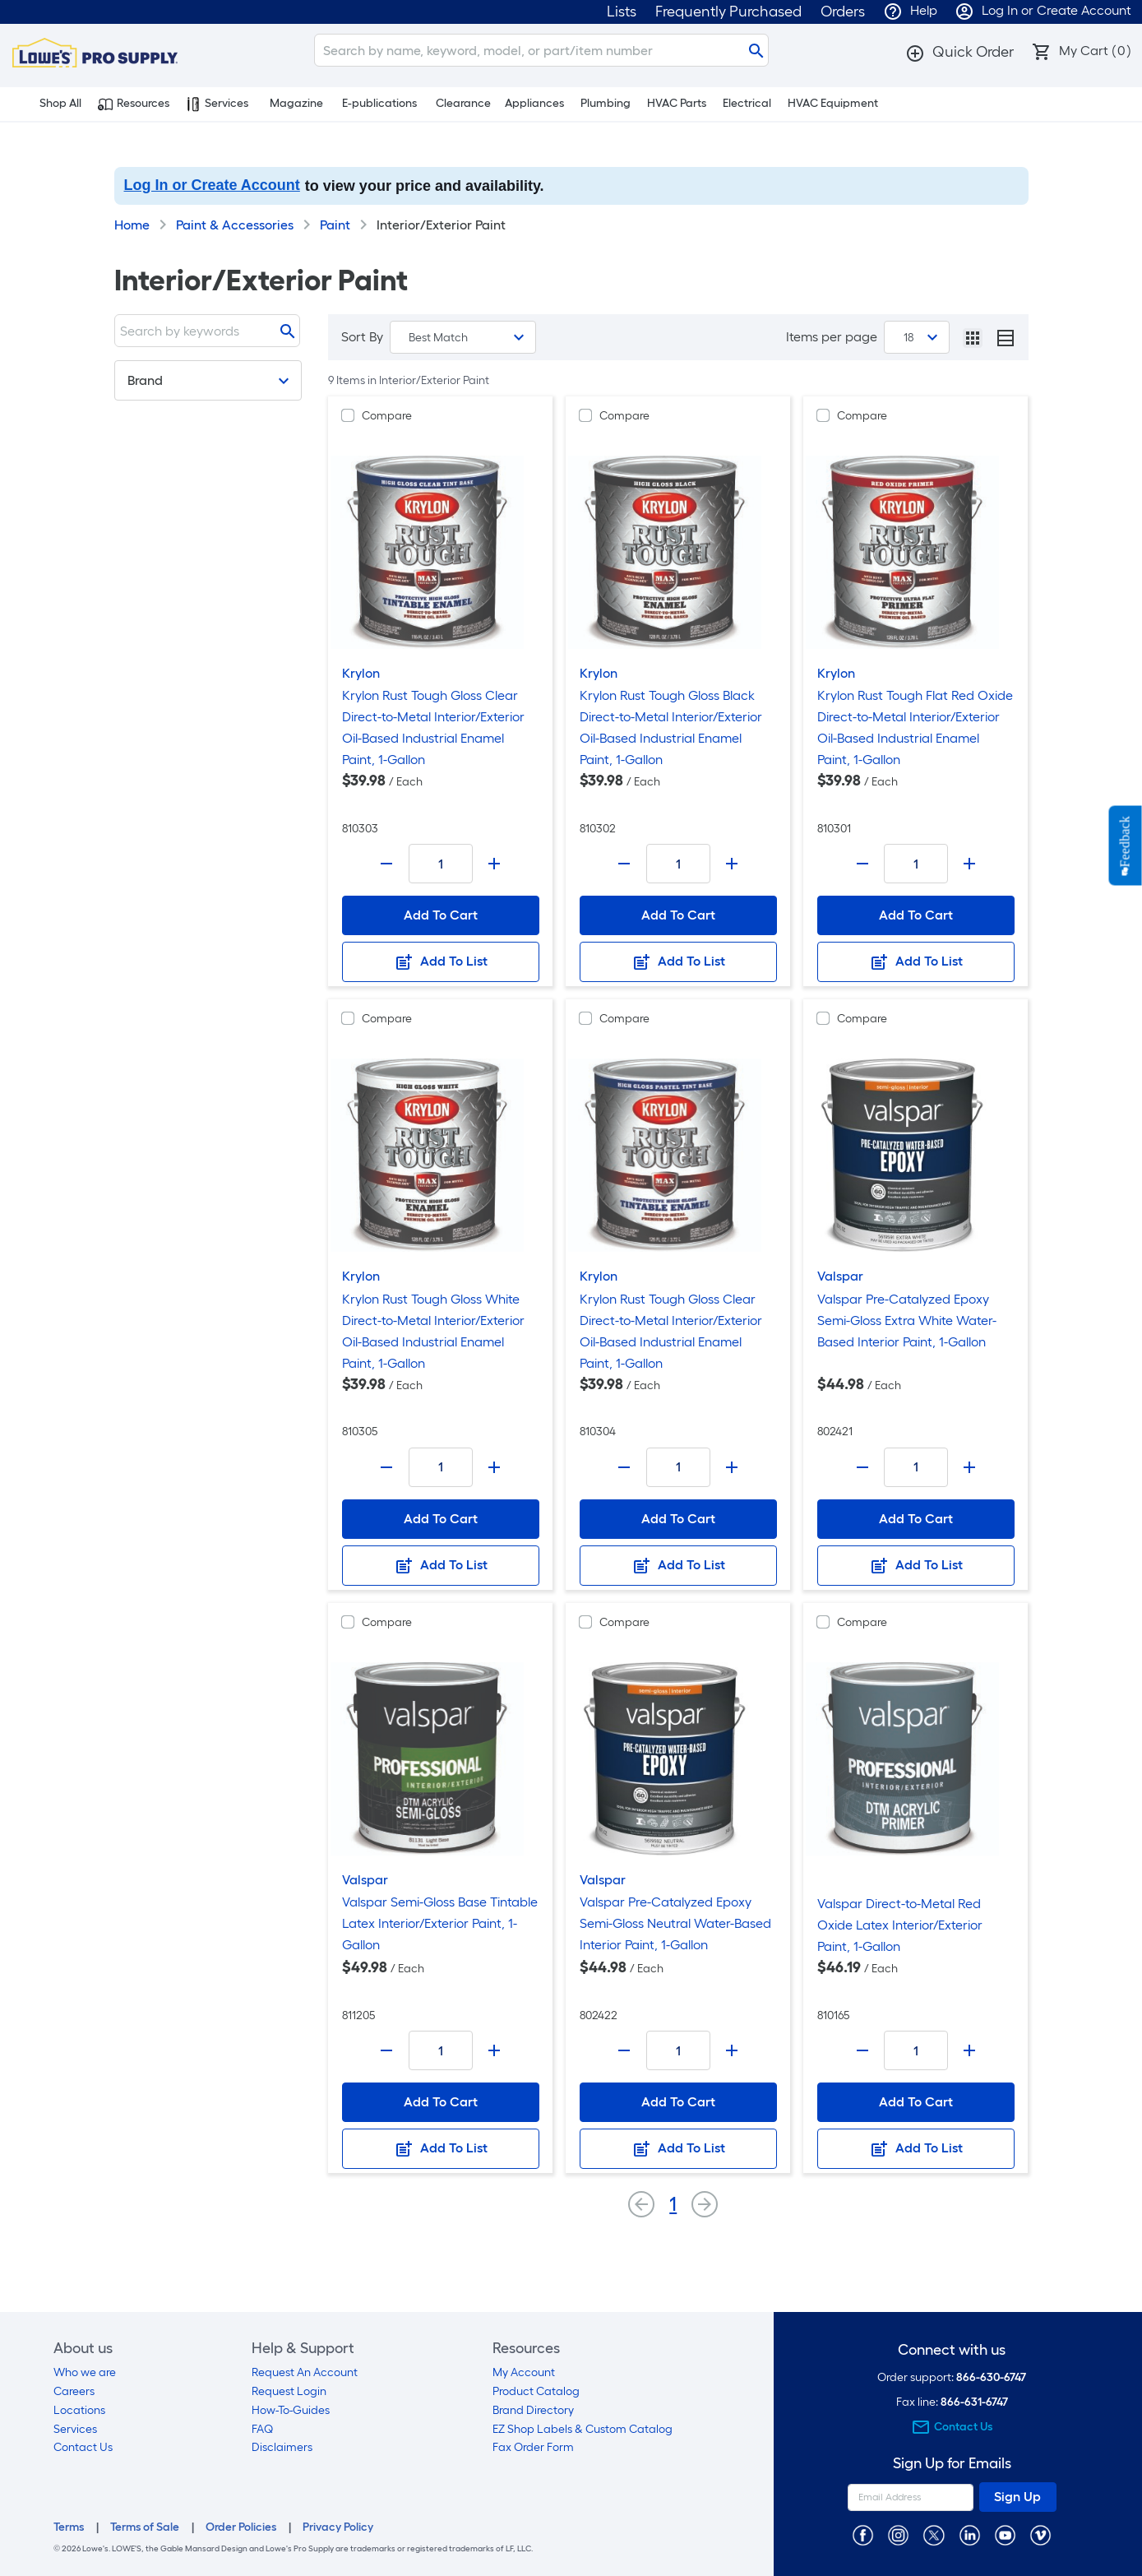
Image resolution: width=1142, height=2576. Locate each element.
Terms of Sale (144, 2527)
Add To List (441, 962)
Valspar (840, 1276)
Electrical (747, 103)
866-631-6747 (974, 2402)
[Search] (541, 50)
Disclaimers (282, 2447)
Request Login (289, 2391)
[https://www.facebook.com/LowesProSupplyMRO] (863, 2534)
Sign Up (1017, 2496)
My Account (523, 2372)
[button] (959, 52)
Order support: (951, 2377)
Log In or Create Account (212, 185)
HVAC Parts (676, 103)
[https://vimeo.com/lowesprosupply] (1040, 2534)
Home (132, 225)
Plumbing (605, 103)
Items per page (831, 337)
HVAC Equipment (833, 103)
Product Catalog (536, 2391)
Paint (335, 225)
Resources (133, 103)
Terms (68, 2527)
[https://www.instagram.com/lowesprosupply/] (898, 2534)
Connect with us (952, 2350)
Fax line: (952, 2402)
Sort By (362, 337)
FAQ (262, 2429)
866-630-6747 (991, 2377)
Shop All (51, 103)
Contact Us (83, 2447)
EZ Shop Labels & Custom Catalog (582, 2429)
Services (217, 103)
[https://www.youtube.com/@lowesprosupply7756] (1005, 2534)
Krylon (361, 673)
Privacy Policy (338, 2527)
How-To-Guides (291, 2410)
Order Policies (241, 2527)
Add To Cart (441, 915)
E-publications (379, 103)
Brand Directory (533, 2410)
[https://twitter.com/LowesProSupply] (933, 2534)
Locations (79, 2410)
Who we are (84, 2372)
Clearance (463, 103)
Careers (74, 2391)
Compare (387, 416)
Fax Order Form (533, 2447)
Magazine (296, 103)
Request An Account (305, 2372)
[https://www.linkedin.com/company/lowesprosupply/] (970, 2534)
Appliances (534, 103)
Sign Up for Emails (952, 2463)
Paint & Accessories (235, 225)
